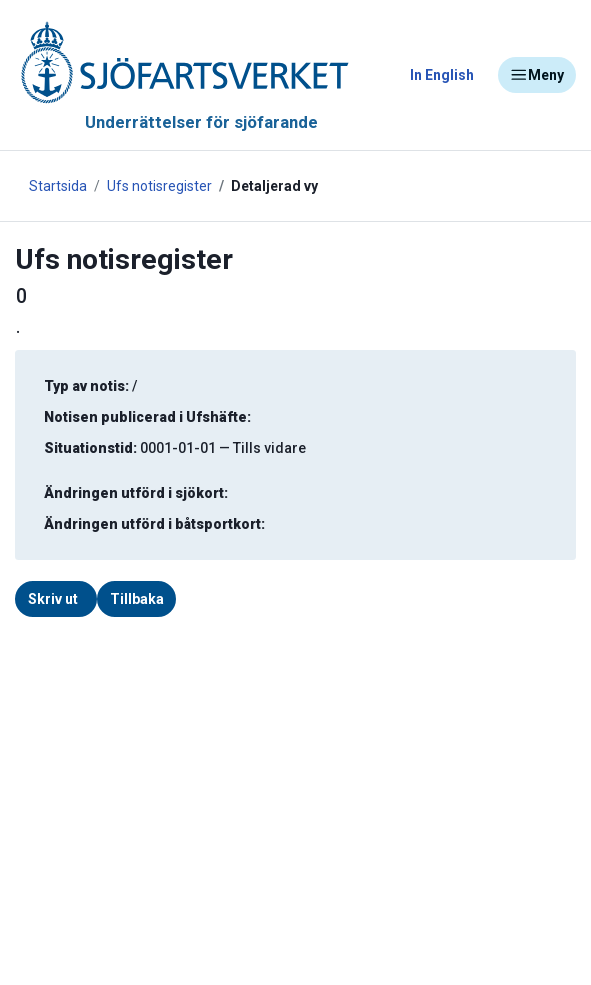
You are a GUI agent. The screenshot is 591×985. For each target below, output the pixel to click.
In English (442, 75)
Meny (537, 75)
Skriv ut (53, 599)
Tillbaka (137, 599)
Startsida (58, 186)
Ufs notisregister (159, 186)
